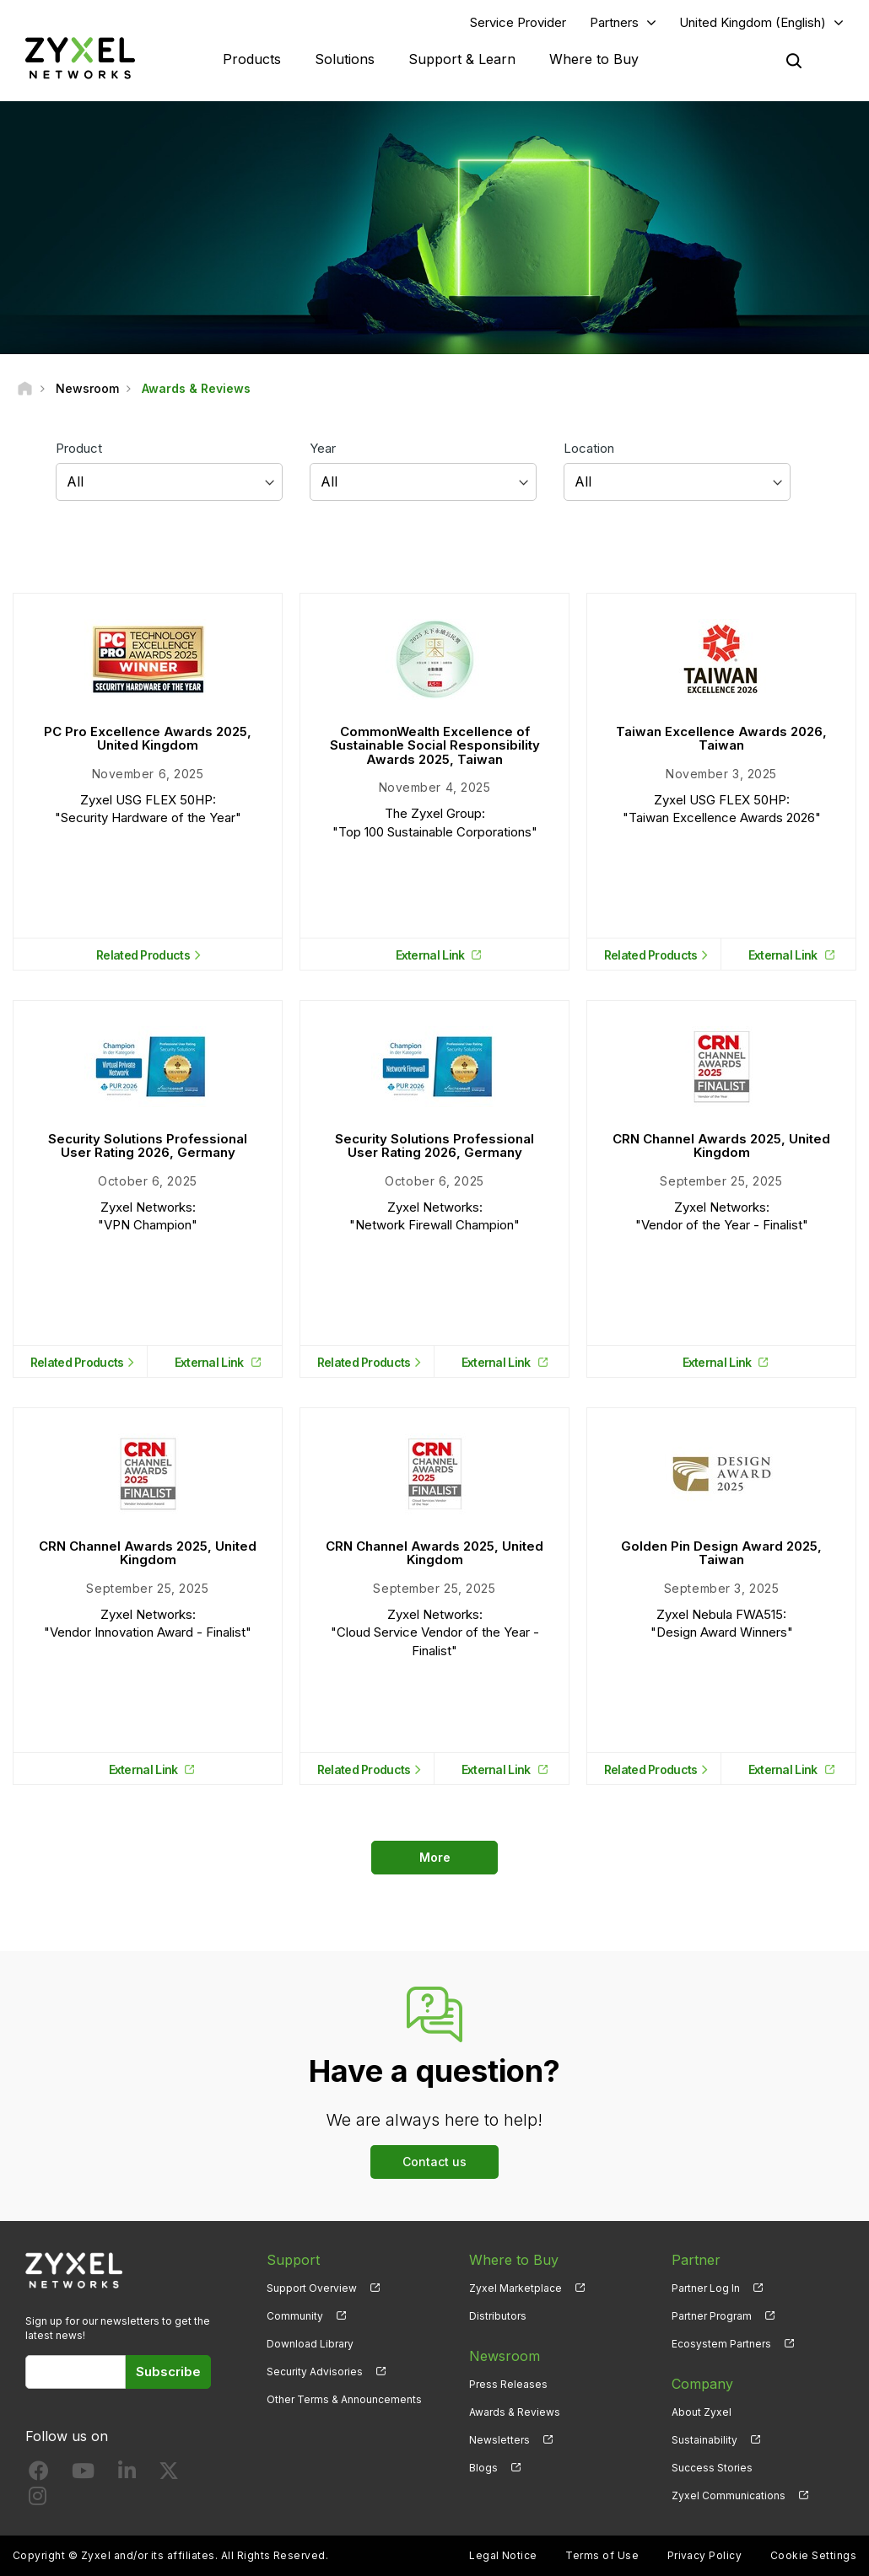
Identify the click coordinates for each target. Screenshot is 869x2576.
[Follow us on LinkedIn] (127, 2474)
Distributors (497, 2316)
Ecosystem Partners (721, 2343)
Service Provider (518, 22)
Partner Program (712, 2316)
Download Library (310, 2343)
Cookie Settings (813, 2555)
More (435, 1857)
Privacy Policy (704, 2555)
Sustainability (704, 2439)
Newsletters (499, 2439)
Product (79, 448)
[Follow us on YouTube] (83, 2474)
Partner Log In (706, 2288)
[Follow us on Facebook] (39, 2474)
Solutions (345, 59)
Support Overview (312, 2288)
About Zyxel (701, 2412)
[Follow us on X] (169, 2474)
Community (295, 2316)
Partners (614, 22)
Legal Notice (503, 2555)
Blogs (483, 2467)
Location (589, 448)
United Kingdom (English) (752, 22)
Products (252, 59)
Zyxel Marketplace (515, 2288)
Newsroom (504, 2355)
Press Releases (508, 2384)
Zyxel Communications (728, 2495)
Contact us (434, 2161)
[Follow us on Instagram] (37, 2499)
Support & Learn (461, 59)
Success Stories (712, 2467)
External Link (430, 955)
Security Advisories (315, 2371)
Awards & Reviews (514, 2412)
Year (323, 448)
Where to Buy (594, 59)
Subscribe (168, 2372)
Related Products (143, 955)
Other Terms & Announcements (344, 2399)
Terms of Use (602, 2555)
